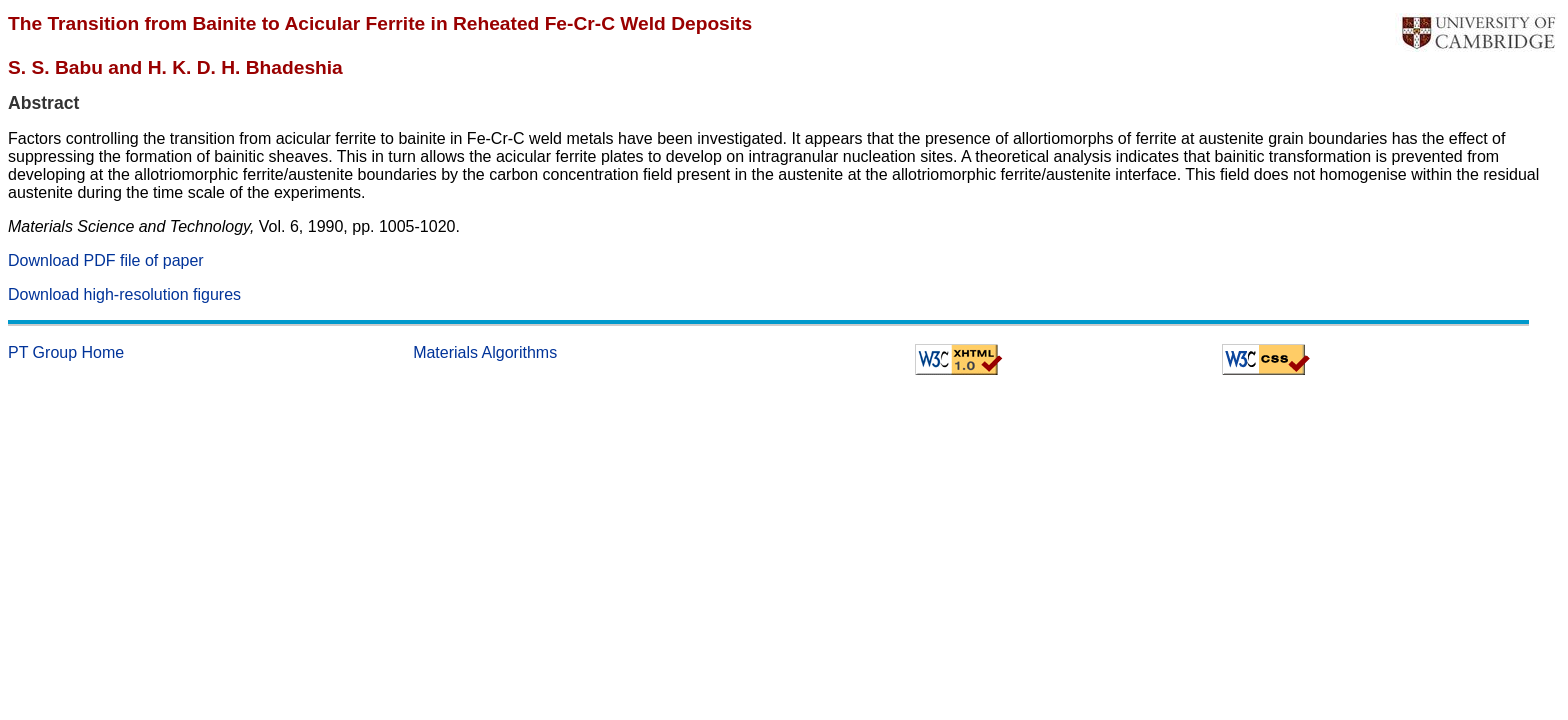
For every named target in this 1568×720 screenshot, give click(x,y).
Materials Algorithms (485, 352)
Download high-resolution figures (124, 294)
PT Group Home (66, 352)
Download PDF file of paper (106, 260)
